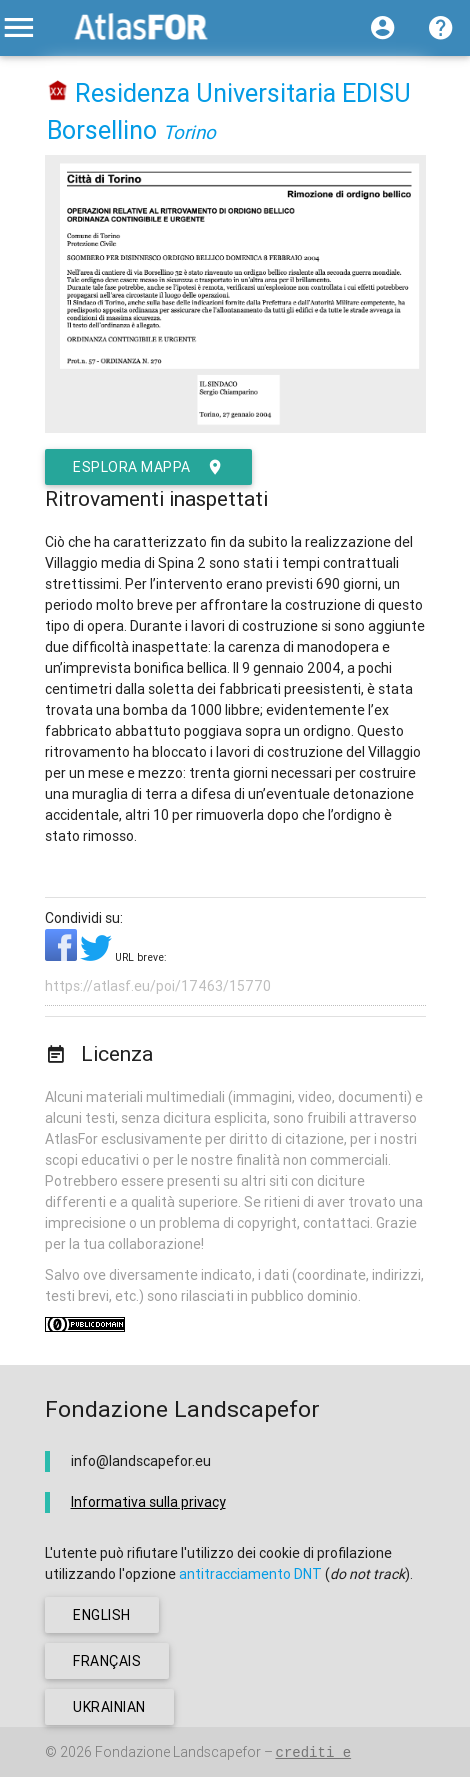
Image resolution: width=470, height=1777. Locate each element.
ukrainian (109, 1707)
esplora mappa (148, 467)
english (102, 1615)
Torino (189, 132)
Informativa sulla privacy (148, 1502)
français (107, 1661)
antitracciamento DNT (250, 1574)
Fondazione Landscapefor (178, 1752)
